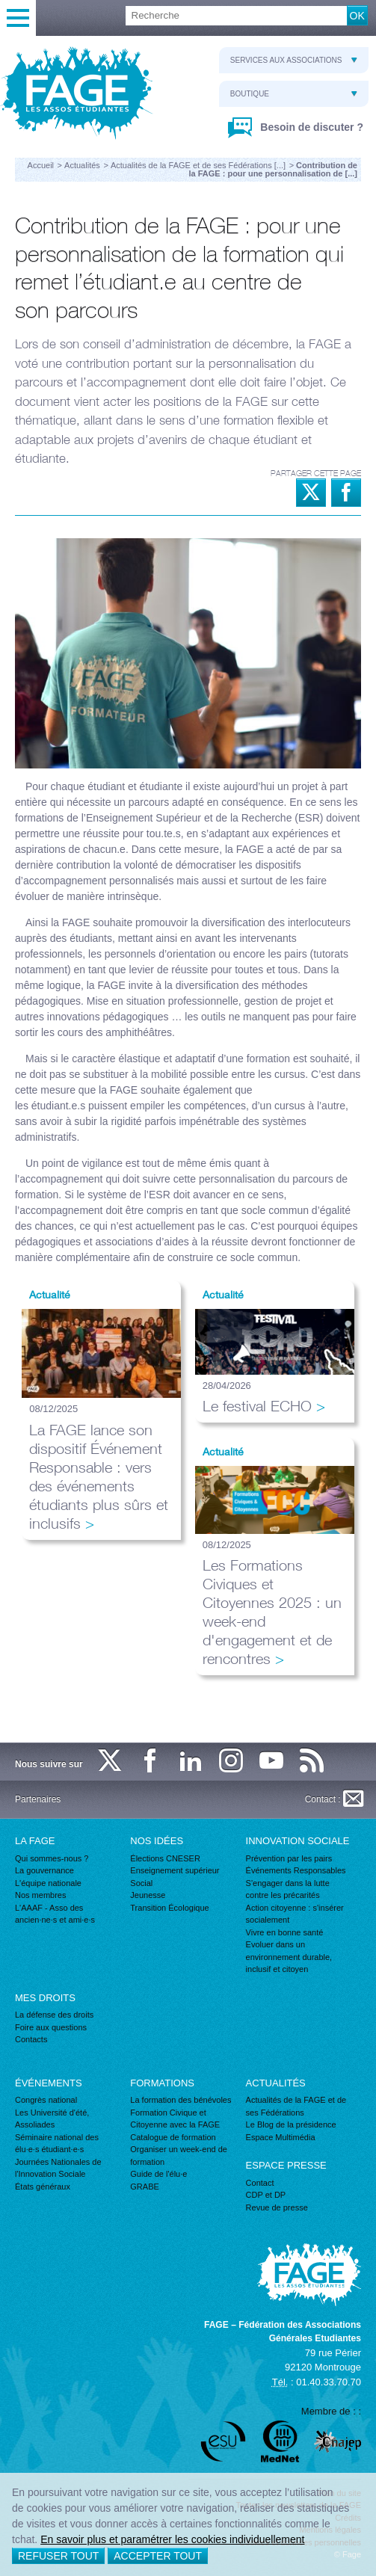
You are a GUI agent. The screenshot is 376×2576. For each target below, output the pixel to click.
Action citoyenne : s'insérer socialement (295, 1914)
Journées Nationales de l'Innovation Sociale (58, 2168)
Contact (260, 2182)
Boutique (293, 93)
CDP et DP (266, 2194)
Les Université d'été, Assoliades (52, 2119)
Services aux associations (293, 60)
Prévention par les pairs (289, 1858)
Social (141, 1883)
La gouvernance (44, 1870)
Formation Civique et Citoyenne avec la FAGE (175, 2119)
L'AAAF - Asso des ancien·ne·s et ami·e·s (55, 1914)
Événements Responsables (296, 1870)
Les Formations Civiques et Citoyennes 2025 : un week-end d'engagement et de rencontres (272, 1611)
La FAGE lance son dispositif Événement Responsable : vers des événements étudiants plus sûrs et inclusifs (98, 1476)
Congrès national (46, 2099)
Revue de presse (277, 2207)
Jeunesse (147, 1895)
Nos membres (40, 1895)
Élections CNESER (165, 1858)
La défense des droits (54, 2014)
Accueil (41, 165)
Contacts (31, 2039)
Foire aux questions (51, 2027)
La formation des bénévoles (180, 2099)
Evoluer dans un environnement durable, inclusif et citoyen (289, 1956)
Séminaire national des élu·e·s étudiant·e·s (57, 2143)
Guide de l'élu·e (158, 2173)
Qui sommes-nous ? (51, 1858)
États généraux (42, 2186)
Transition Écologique (169, 1907)
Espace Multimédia (280, 2137)
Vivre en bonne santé (285, 1932)
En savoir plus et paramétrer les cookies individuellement (172, 2539)
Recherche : (0, 6)
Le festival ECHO (257, 1405)
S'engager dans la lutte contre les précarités (288, 1889)
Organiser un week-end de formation (178, 2155)
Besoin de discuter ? (310, 127)
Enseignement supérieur (174, 1870)
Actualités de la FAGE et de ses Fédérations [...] (198, 165)
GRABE (144, 2186)
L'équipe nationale (48, 1883)
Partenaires (38, 1799)
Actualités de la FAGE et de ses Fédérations (296, 2106)
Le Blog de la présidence (291, 2124)
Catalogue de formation (172, 2137)
